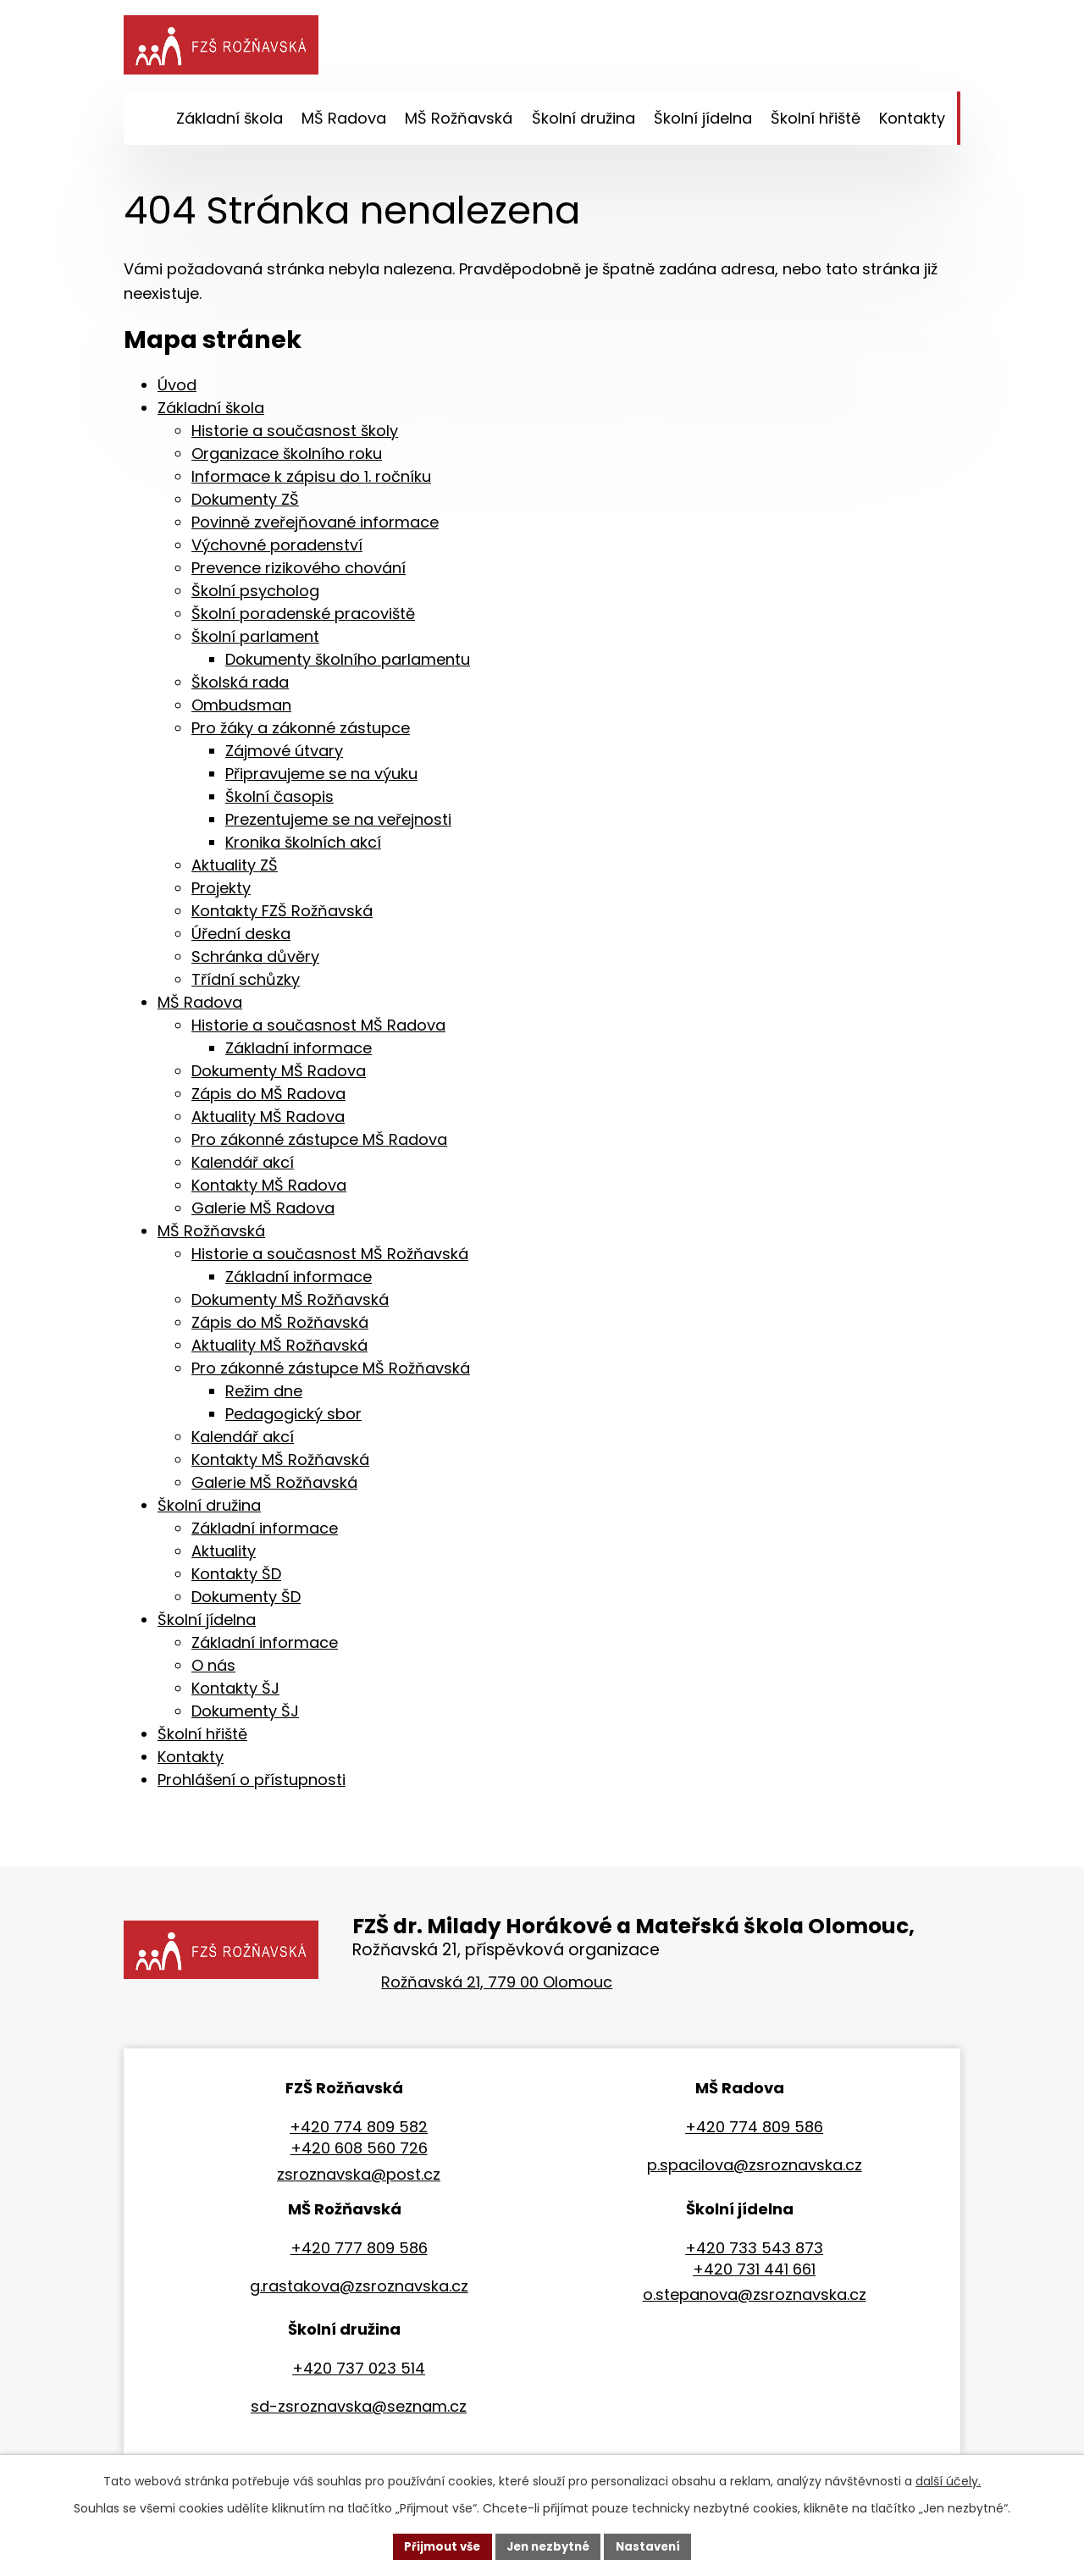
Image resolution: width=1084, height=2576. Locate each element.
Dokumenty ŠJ (245, 1716)
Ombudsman (241, 710)
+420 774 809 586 (754, 2131)
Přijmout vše (436, 2545)
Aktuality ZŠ (234, 870)
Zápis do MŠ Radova (268, 1098)
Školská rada (240, 687)
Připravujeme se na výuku (321, 778)
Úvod (177, 390)
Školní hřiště (202, 1739)
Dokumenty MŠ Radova (278, 1075)
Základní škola (211, 412)
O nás (213, 1670)
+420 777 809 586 (359, 2253)
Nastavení (654, 2545)
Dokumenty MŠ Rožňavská (290, 1304)
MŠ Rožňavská (211, 1236)
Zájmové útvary (284, 755)
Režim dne (263, 1396)
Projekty (221, 893)
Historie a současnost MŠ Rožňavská (329, 1258)
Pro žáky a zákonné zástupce (300, 733)
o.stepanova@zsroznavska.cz (754, 2299)
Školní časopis (279, 801)
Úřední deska (240, 938)
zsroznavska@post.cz (358, 2179)
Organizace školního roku (286, 458)
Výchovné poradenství (276, 550)
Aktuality (223, 1556)
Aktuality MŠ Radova (268, 1121)
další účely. (948, 2479)
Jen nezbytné (548, 2545)
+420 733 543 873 (754, 2253)
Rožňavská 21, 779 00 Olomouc (496, 1987)
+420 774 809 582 (359, 2131)
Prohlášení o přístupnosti (252, 1784)
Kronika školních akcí (303, 847)
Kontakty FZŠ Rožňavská (282, 915)
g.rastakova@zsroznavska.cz (359, 2291)
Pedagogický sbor (293, 1418)
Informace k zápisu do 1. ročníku (311, 481)
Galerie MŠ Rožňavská (274, 1487)
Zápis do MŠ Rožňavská (279, 1327)
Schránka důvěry (255, 961)
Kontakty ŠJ (235, 1693)
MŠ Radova (200, 1007)
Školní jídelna (207, 1624)
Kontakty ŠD (236, 1578)
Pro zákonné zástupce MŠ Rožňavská (330, 1373)
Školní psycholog (255, 595)
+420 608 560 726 (359, 2153)
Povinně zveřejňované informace (315, 527)
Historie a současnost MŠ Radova (318, 1030)
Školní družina (209, 1510)
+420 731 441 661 (754, 2274)
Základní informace (298, 1053)
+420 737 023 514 (358, 2373)
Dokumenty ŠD (246, 1601)
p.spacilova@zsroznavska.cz (754, 2170)
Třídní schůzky (245, 984)
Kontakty (191, 1761)
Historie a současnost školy (294, 435)
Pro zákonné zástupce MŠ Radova (319, 1144)
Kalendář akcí (242, 1167)
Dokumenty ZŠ (245, 504)
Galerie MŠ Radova (263, 1213)
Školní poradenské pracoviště (303, 618)
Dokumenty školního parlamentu (347, 664)
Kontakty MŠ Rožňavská (280, 1464)
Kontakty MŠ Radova (268, 1190)
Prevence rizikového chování (298, 572)
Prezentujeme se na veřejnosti (338, 824)
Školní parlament (255, 641)
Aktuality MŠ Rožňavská (279, 1350)
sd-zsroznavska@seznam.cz (359, 2411)
